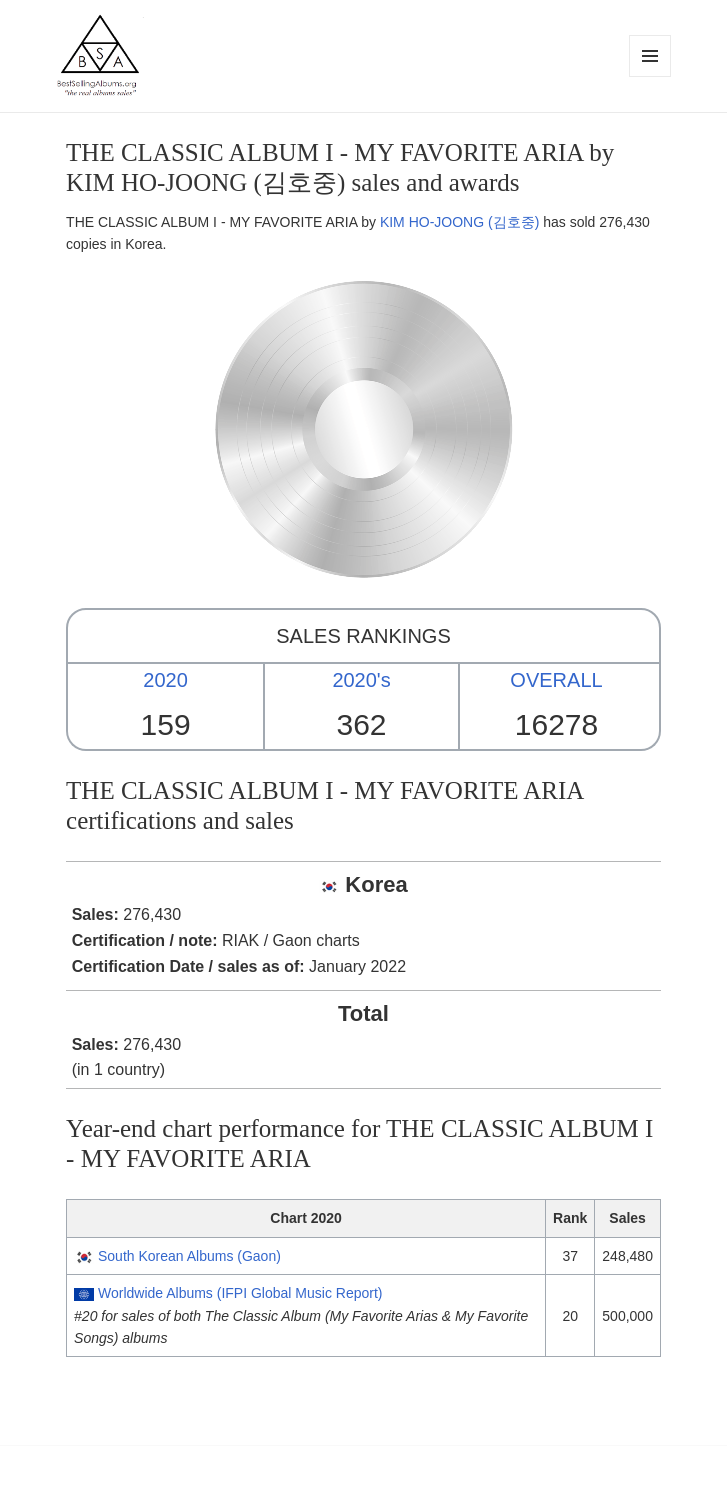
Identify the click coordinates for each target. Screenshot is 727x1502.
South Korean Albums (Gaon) (189, 1256)
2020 (165, 680)
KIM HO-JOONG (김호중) (459, 222)
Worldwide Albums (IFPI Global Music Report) (240, 1293)
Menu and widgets (650, 76)
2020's (361, 680)
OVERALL (556, 680)
